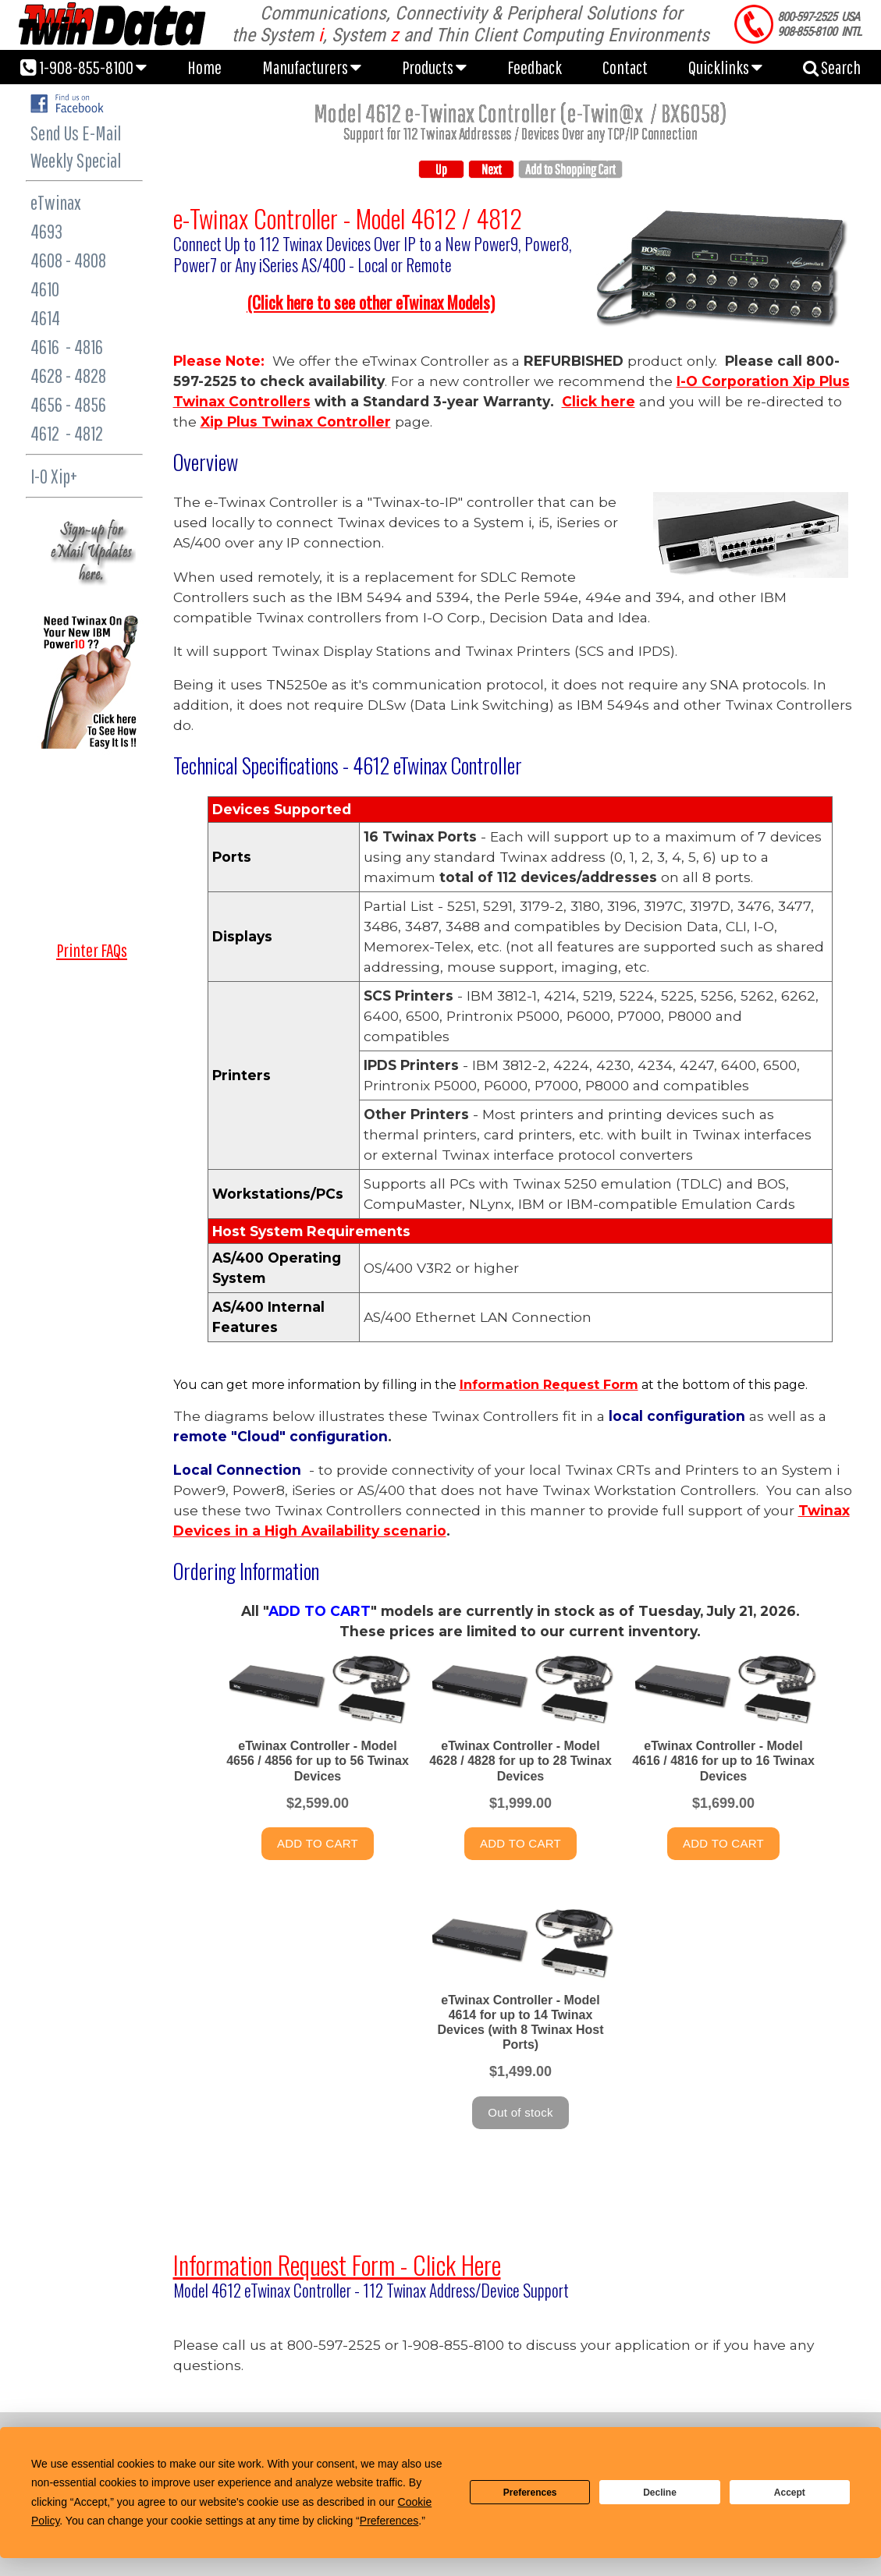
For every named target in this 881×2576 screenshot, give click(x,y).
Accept (789, 2492)
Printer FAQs (91, 950)
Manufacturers (311, 67)
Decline (660, 2492)
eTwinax (55, 202)
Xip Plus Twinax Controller (296, 421)
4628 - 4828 (68, 375)
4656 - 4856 (68, 404)
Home (204, 67)
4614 (45, 317)
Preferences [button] (389, 2520)
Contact (625, 67)
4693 (46, 231)
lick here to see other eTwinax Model (371, 302)
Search (832, 67)
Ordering (206, 1570)
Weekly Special (75, 160)
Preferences (530, 2492)
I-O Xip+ (53, 476)
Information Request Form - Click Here (337, 2264)
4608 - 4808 (68, 260)
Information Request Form (549, 1384)
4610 (44, 289)
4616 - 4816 (66, 346)
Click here (598, 401)
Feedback (534, 67)
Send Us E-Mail (75, 133)
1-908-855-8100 (83, 67)
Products (434, 67)
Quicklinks (725, 67)
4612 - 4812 (66, 433)
